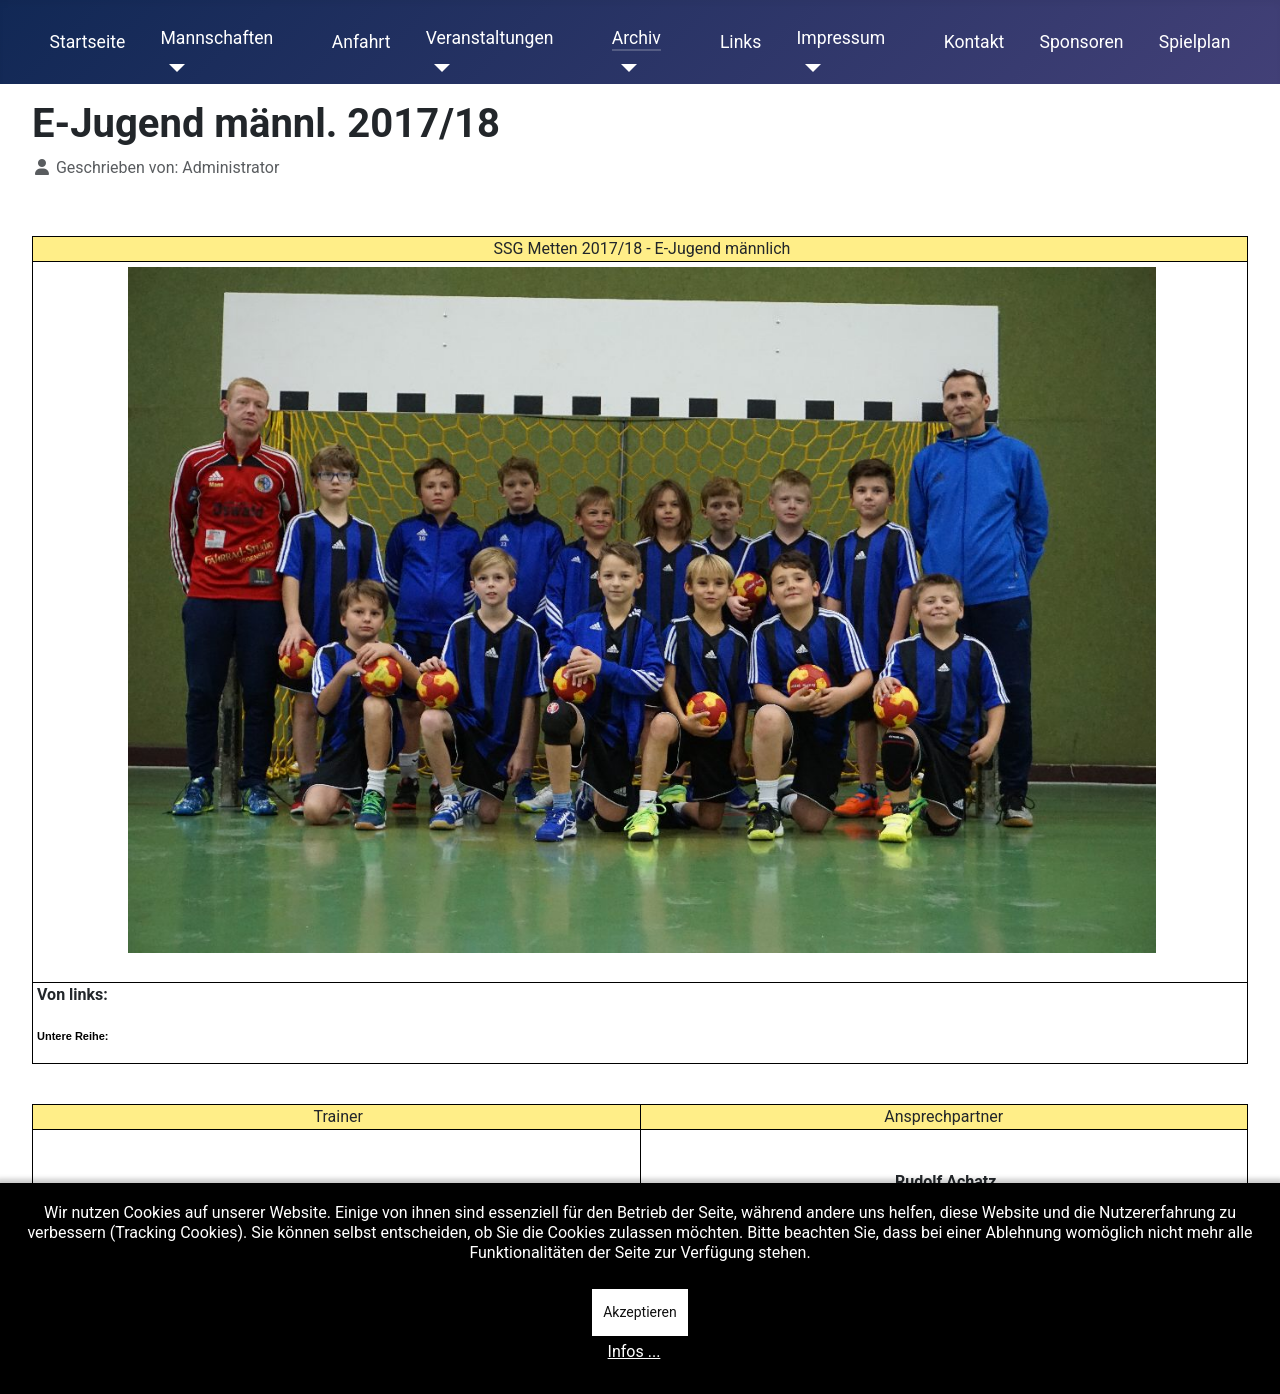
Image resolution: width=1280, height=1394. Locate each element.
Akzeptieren (640, 1312)
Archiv (636, 38)
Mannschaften (216, 38)
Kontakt (974, 42)
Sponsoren (1082, 42)
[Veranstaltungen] (438, 68)
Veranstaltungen (490, 38)
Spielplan (1195, 42)
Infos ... (634, 1351)
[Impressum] (809, 68)
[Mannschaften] (172, 68)
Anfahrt (361, 42)
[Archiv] (624, 68)
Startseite (88, 42)
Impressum (841, 38)
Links (740, 42)
